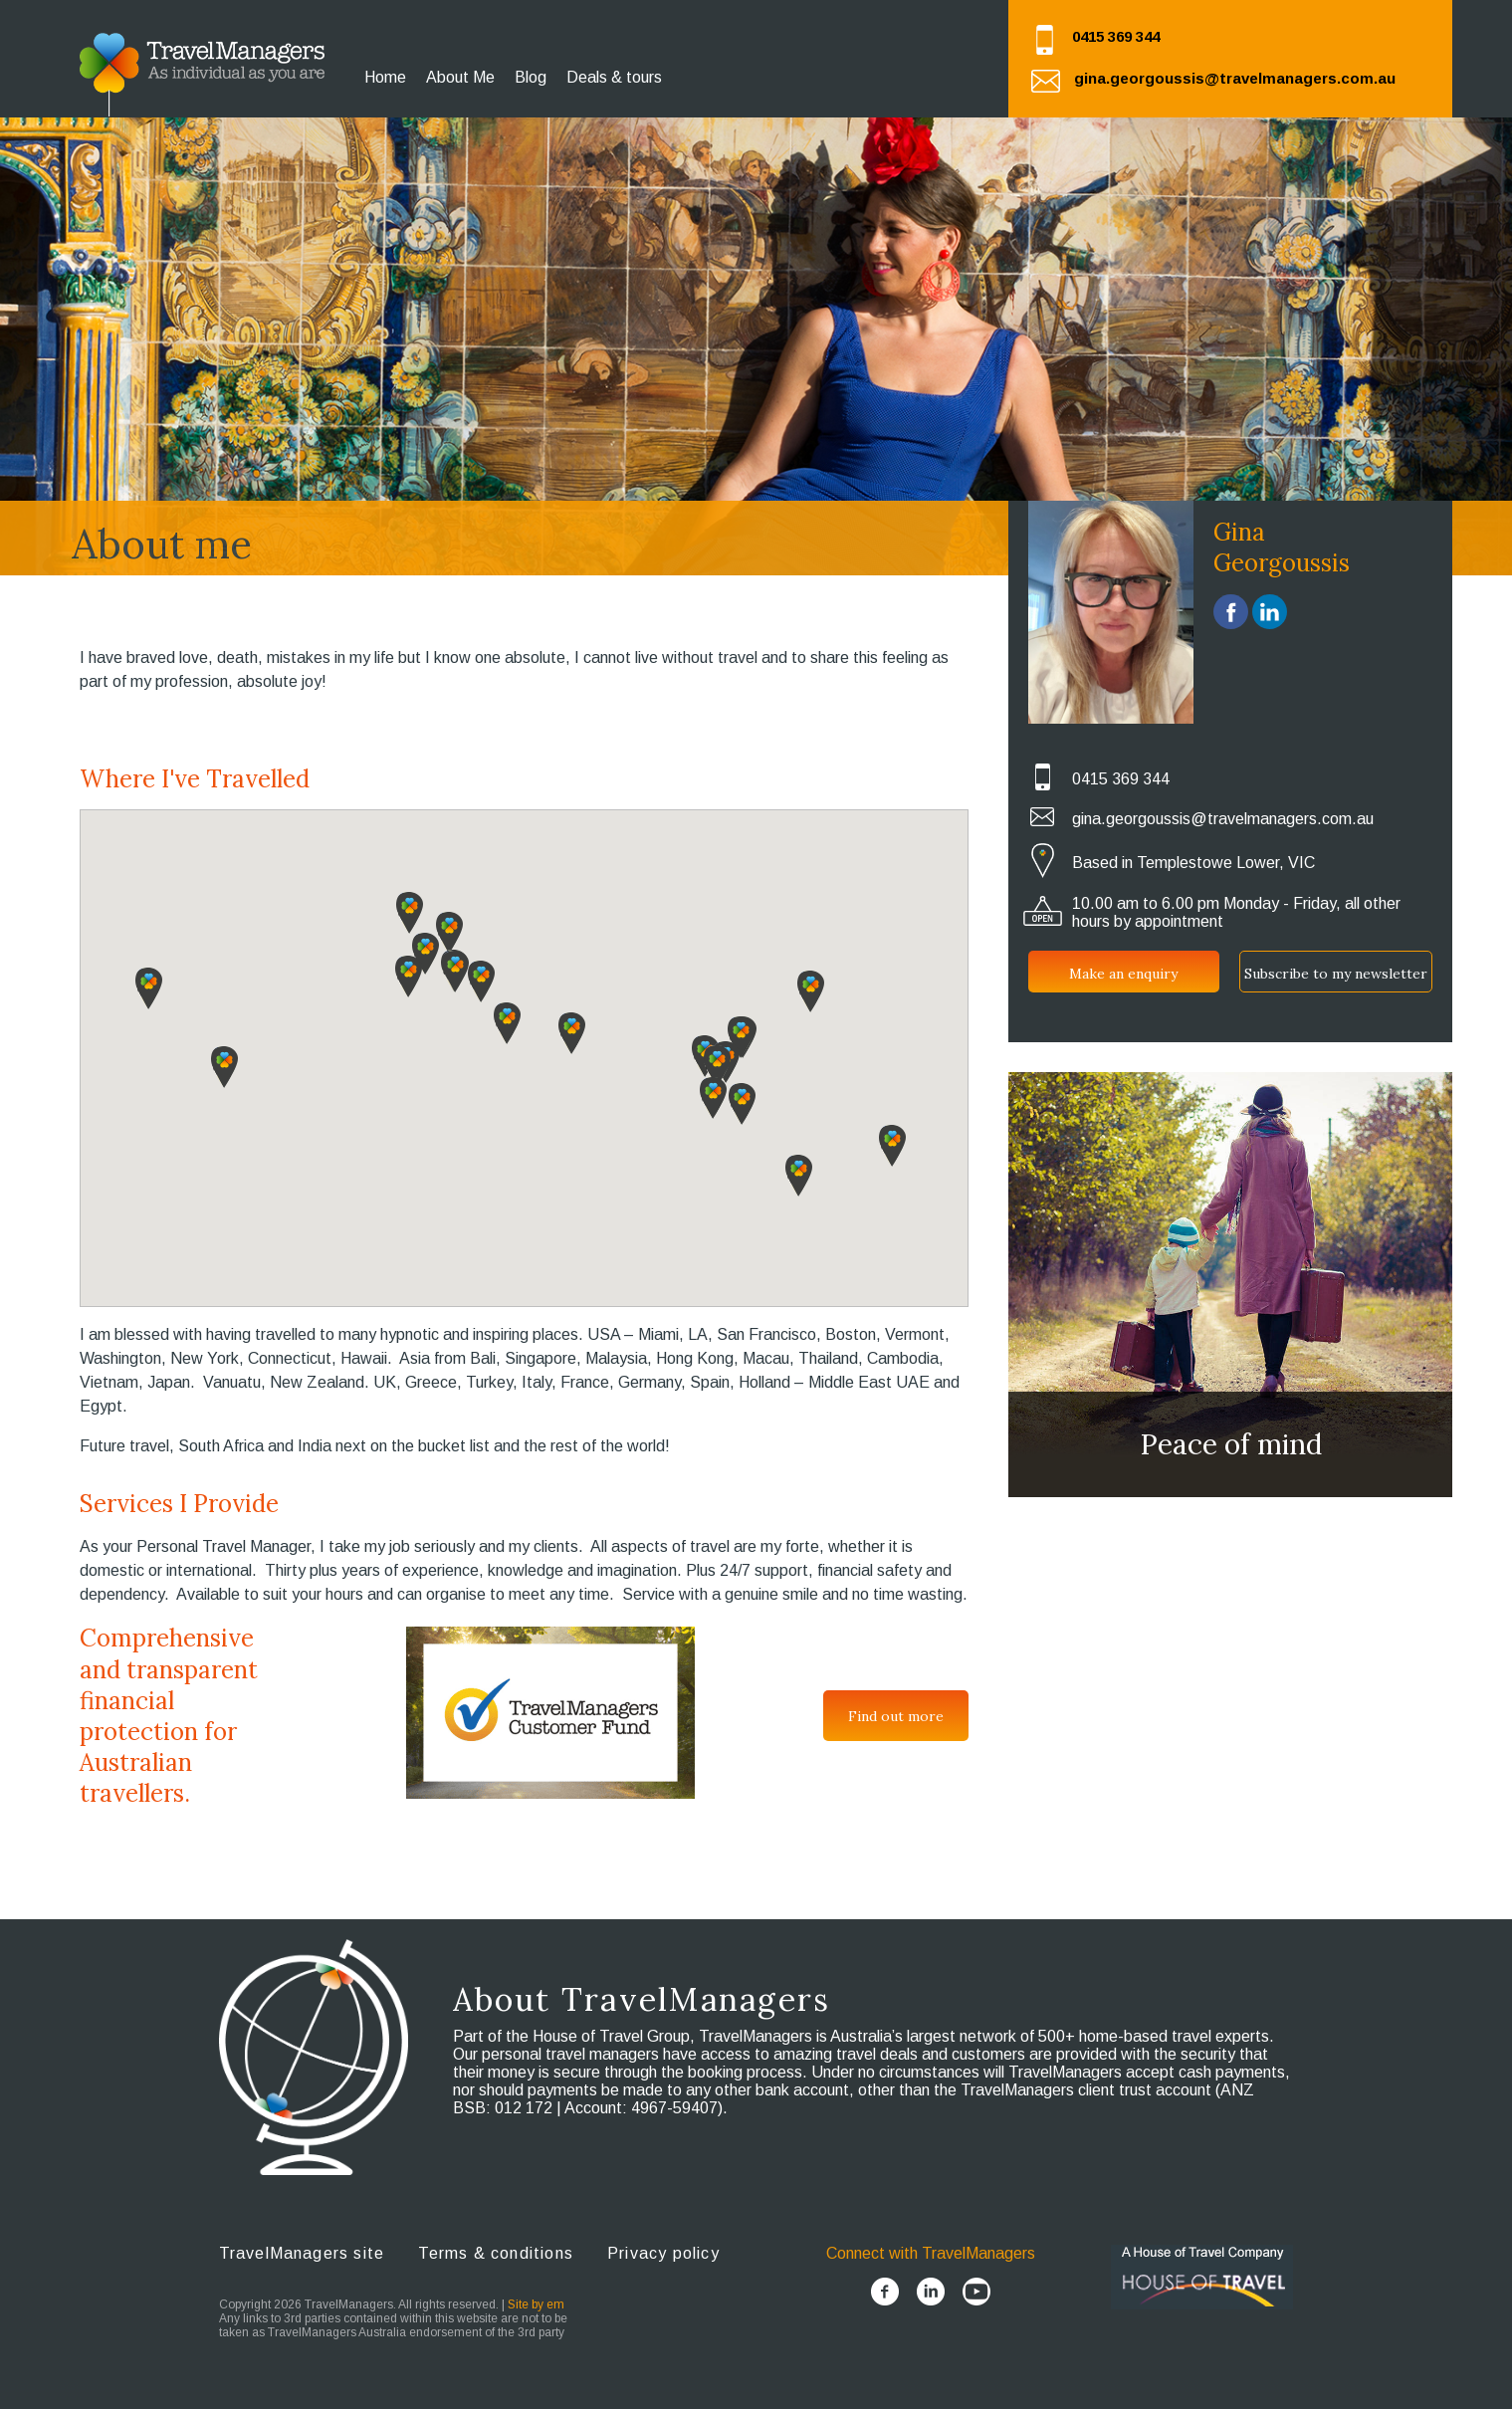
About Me (460, 77)
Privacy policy (663, 2253)
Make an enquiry (1123, 974)
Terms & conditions (495, 2253)
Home (385, 77)
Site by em (536, 2304)
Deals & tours (614, 77)
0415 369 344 (1116, 36)
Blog (530, 77)
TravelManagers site (302, 2253)
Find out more (896, 1716)
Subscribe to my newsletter (1335, 974)
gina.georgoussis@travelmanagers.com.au (1235, 78)
